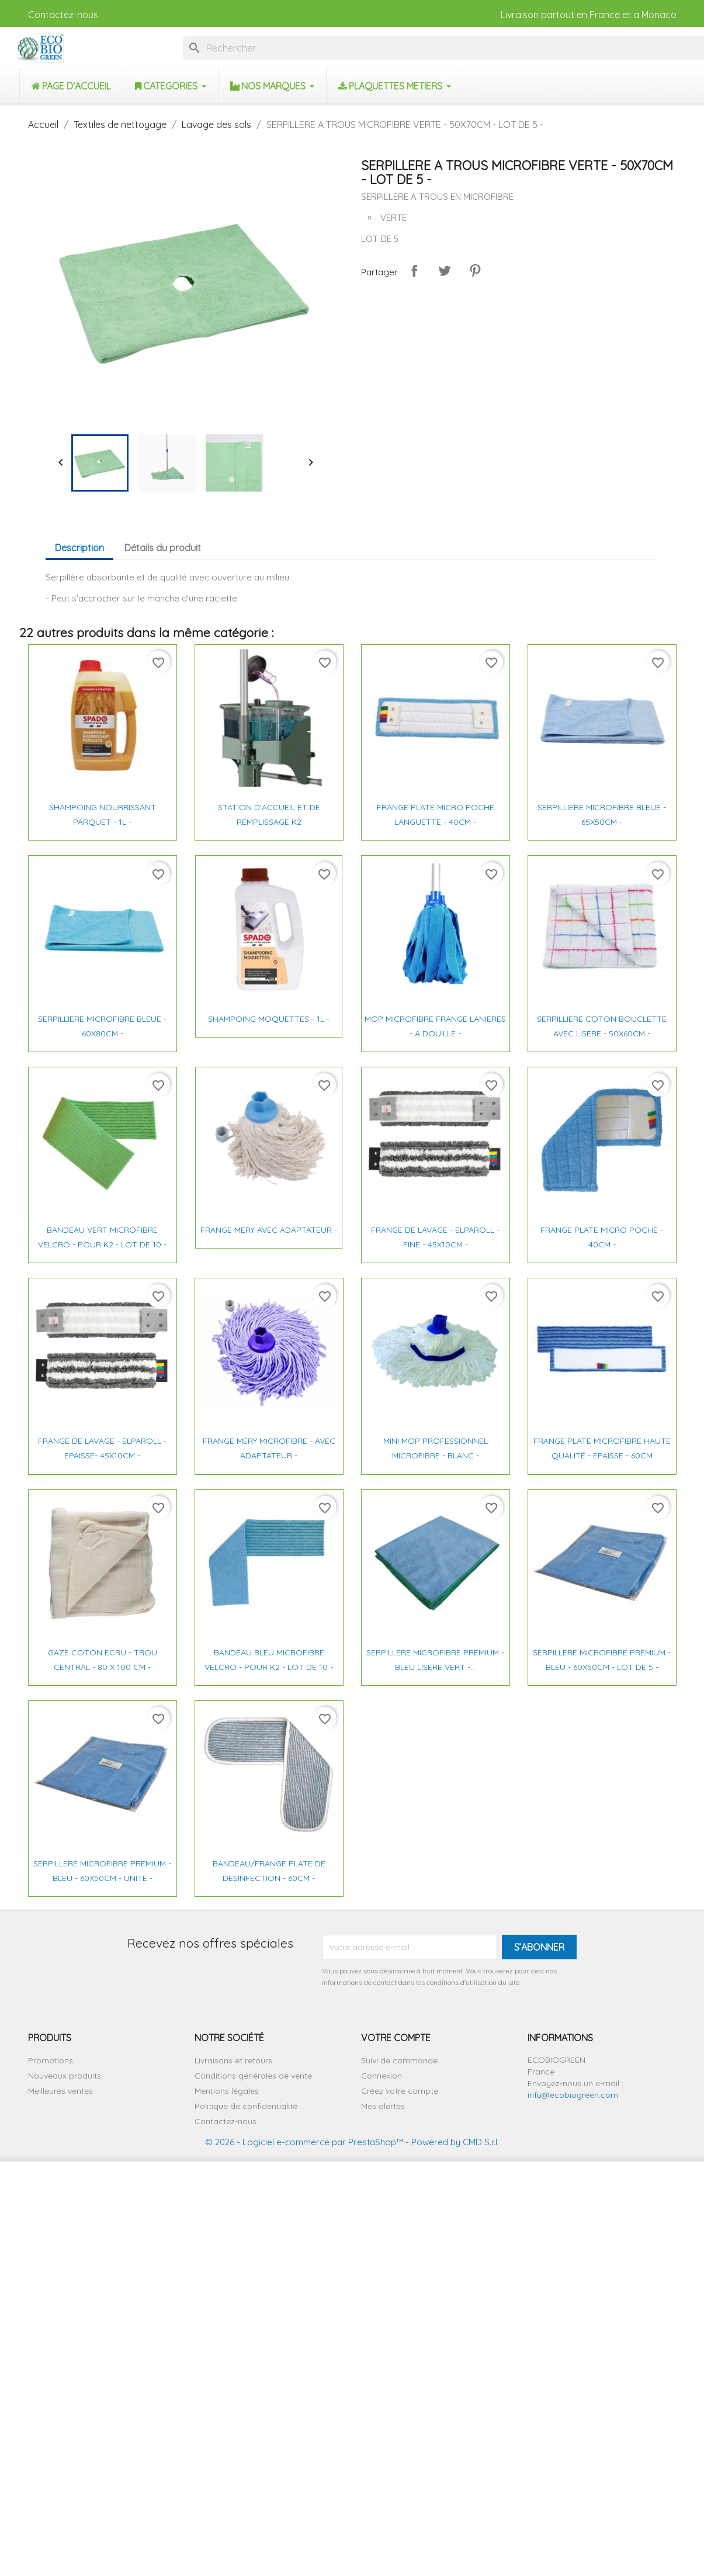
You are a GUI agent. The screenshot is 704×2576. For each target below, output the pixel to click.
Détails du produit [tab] (162, 548)
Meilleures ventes (60, 2091)
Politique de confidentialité (246, 2106)
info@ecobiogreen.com (573, 2095)
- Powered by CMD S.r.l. (451, 2142)
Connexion (381, 2075)
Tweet (444, 270)
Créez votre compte (399, 2091)
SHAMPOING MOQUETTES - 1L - (269, 1019)
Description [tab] (79, 548)
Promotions (50, 2060)
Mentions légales (227, 2091)
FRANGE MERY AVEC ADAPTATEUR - (268, 1230)
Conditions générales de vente (253, 2075)
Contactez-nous (63, 14)
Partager (414, 270)
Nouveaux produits (64, 2075)
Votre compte (396, 2037)
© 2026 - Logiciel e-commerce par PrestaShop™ (304, 2142)
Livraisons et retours (233, 2060)
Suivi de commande (399, 2060)
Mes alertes (383, 2106)
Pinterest (475, 270)
